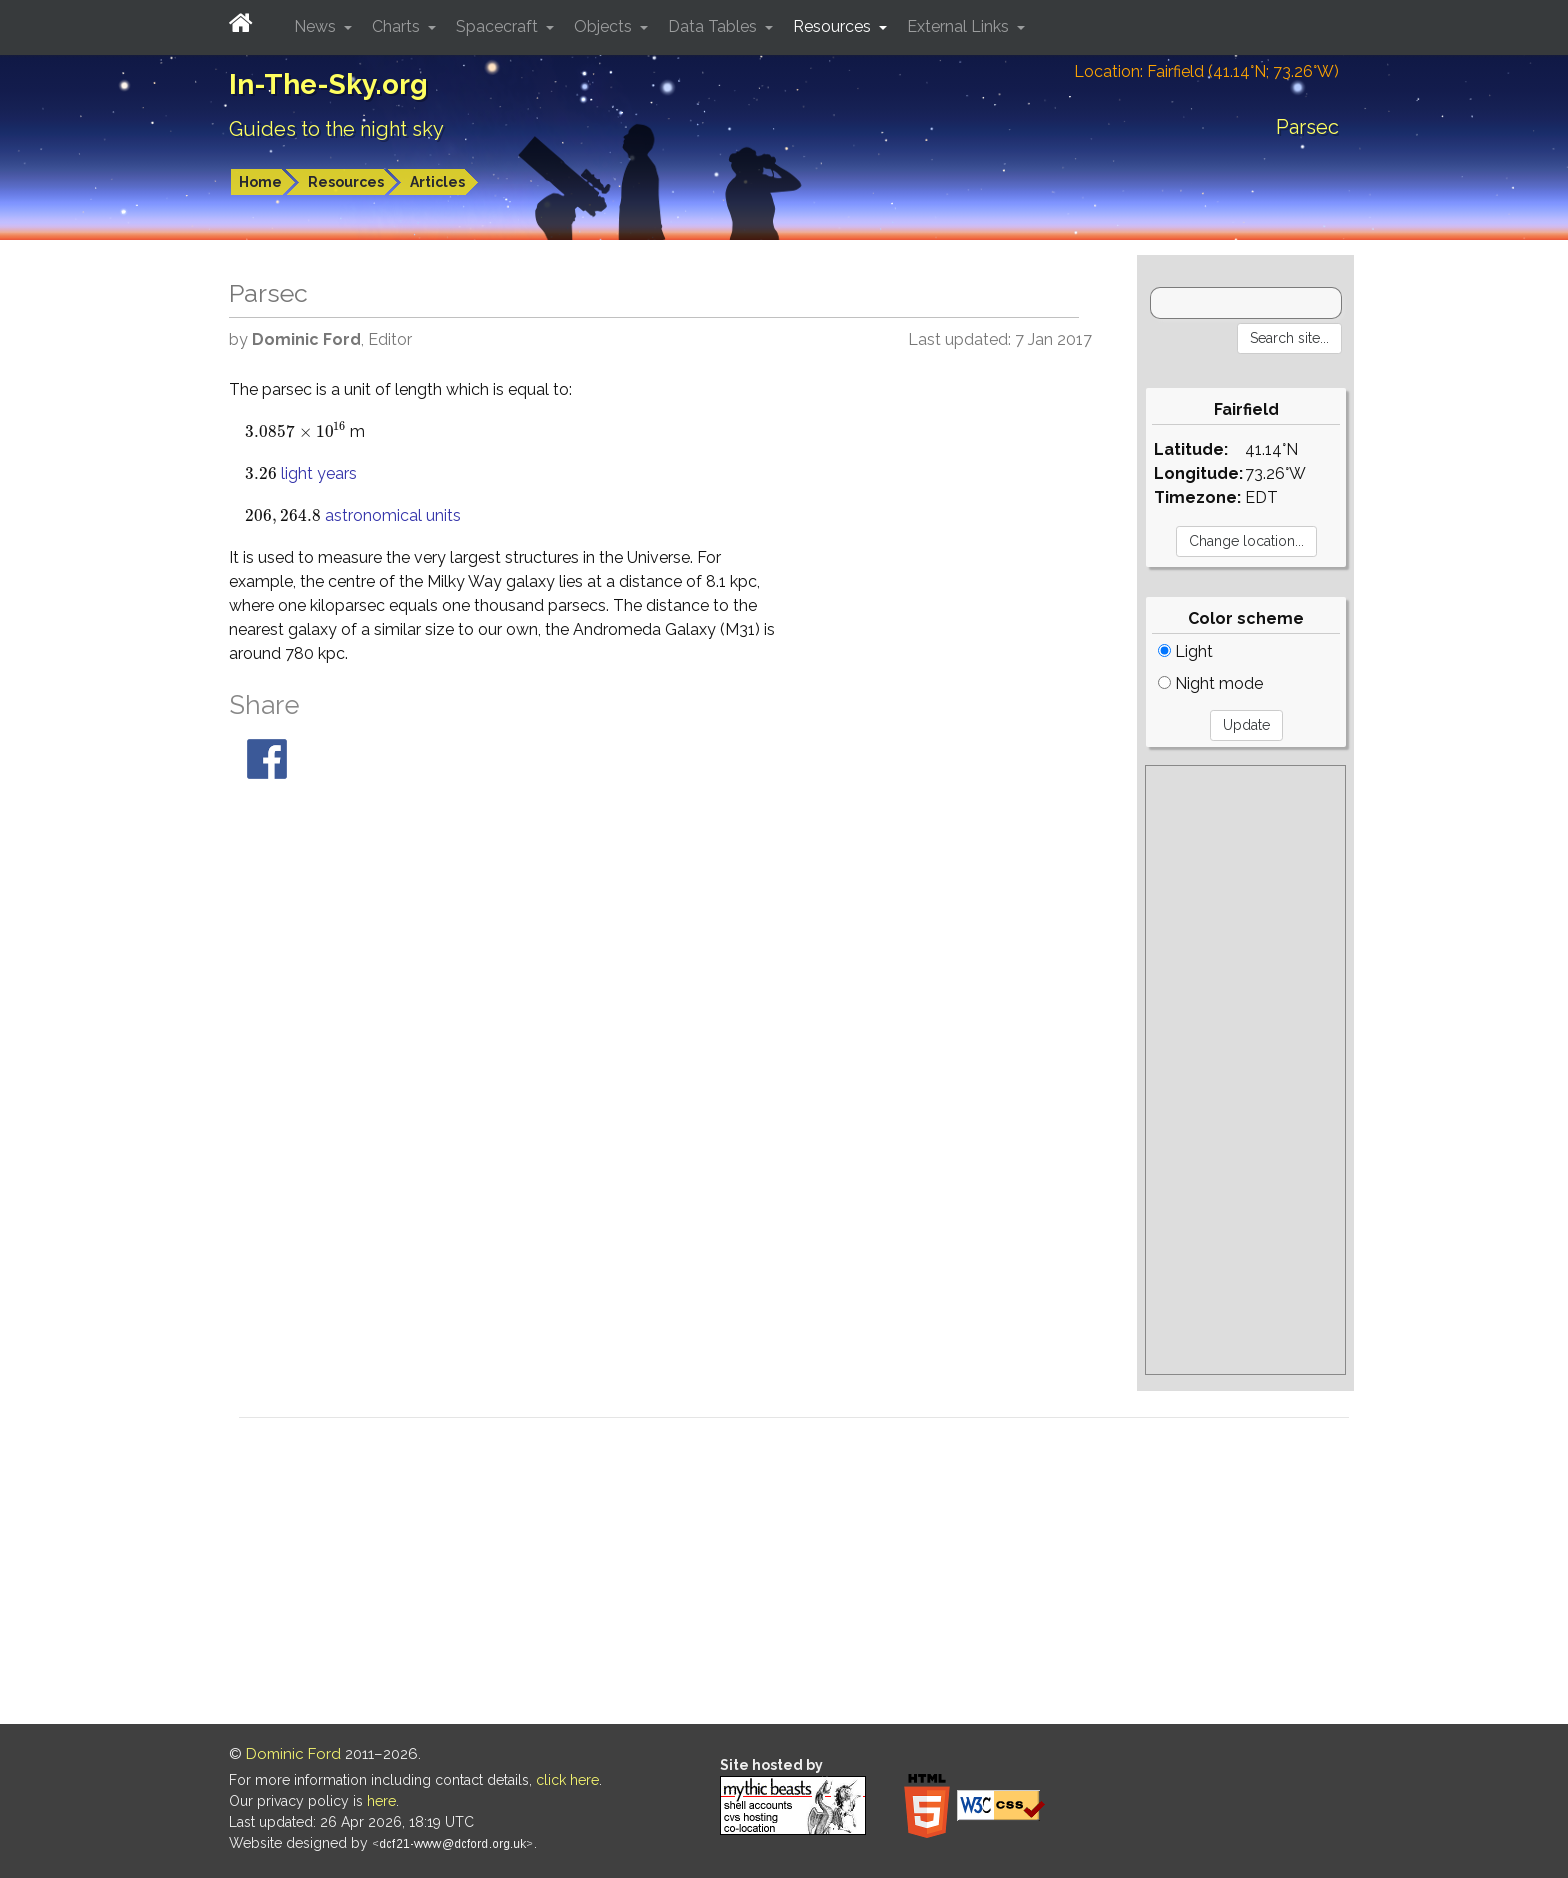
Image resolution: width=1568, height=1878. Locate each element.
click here (567, 1780)
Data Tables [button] (714, 26)
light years (319, 473)
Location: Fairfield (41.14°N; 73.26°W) (1206, 71)
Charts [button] (398, 26)
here (381, 1801)
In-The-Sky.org (328, 84)
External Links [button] (960, 26)
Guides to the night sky (336, 129)
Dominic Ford (293, 1754)
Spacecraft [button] (499, 26)
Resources (346, 182)
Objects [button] (605, 26)
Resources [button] (834, 26)
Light (1185, 651)
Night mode (1210, 683)
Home (260, 182)
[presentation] (295, 431)
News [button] (317, 26)
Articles (437, 182)
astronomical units (393, 515)
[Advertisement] (1245, 1070)
